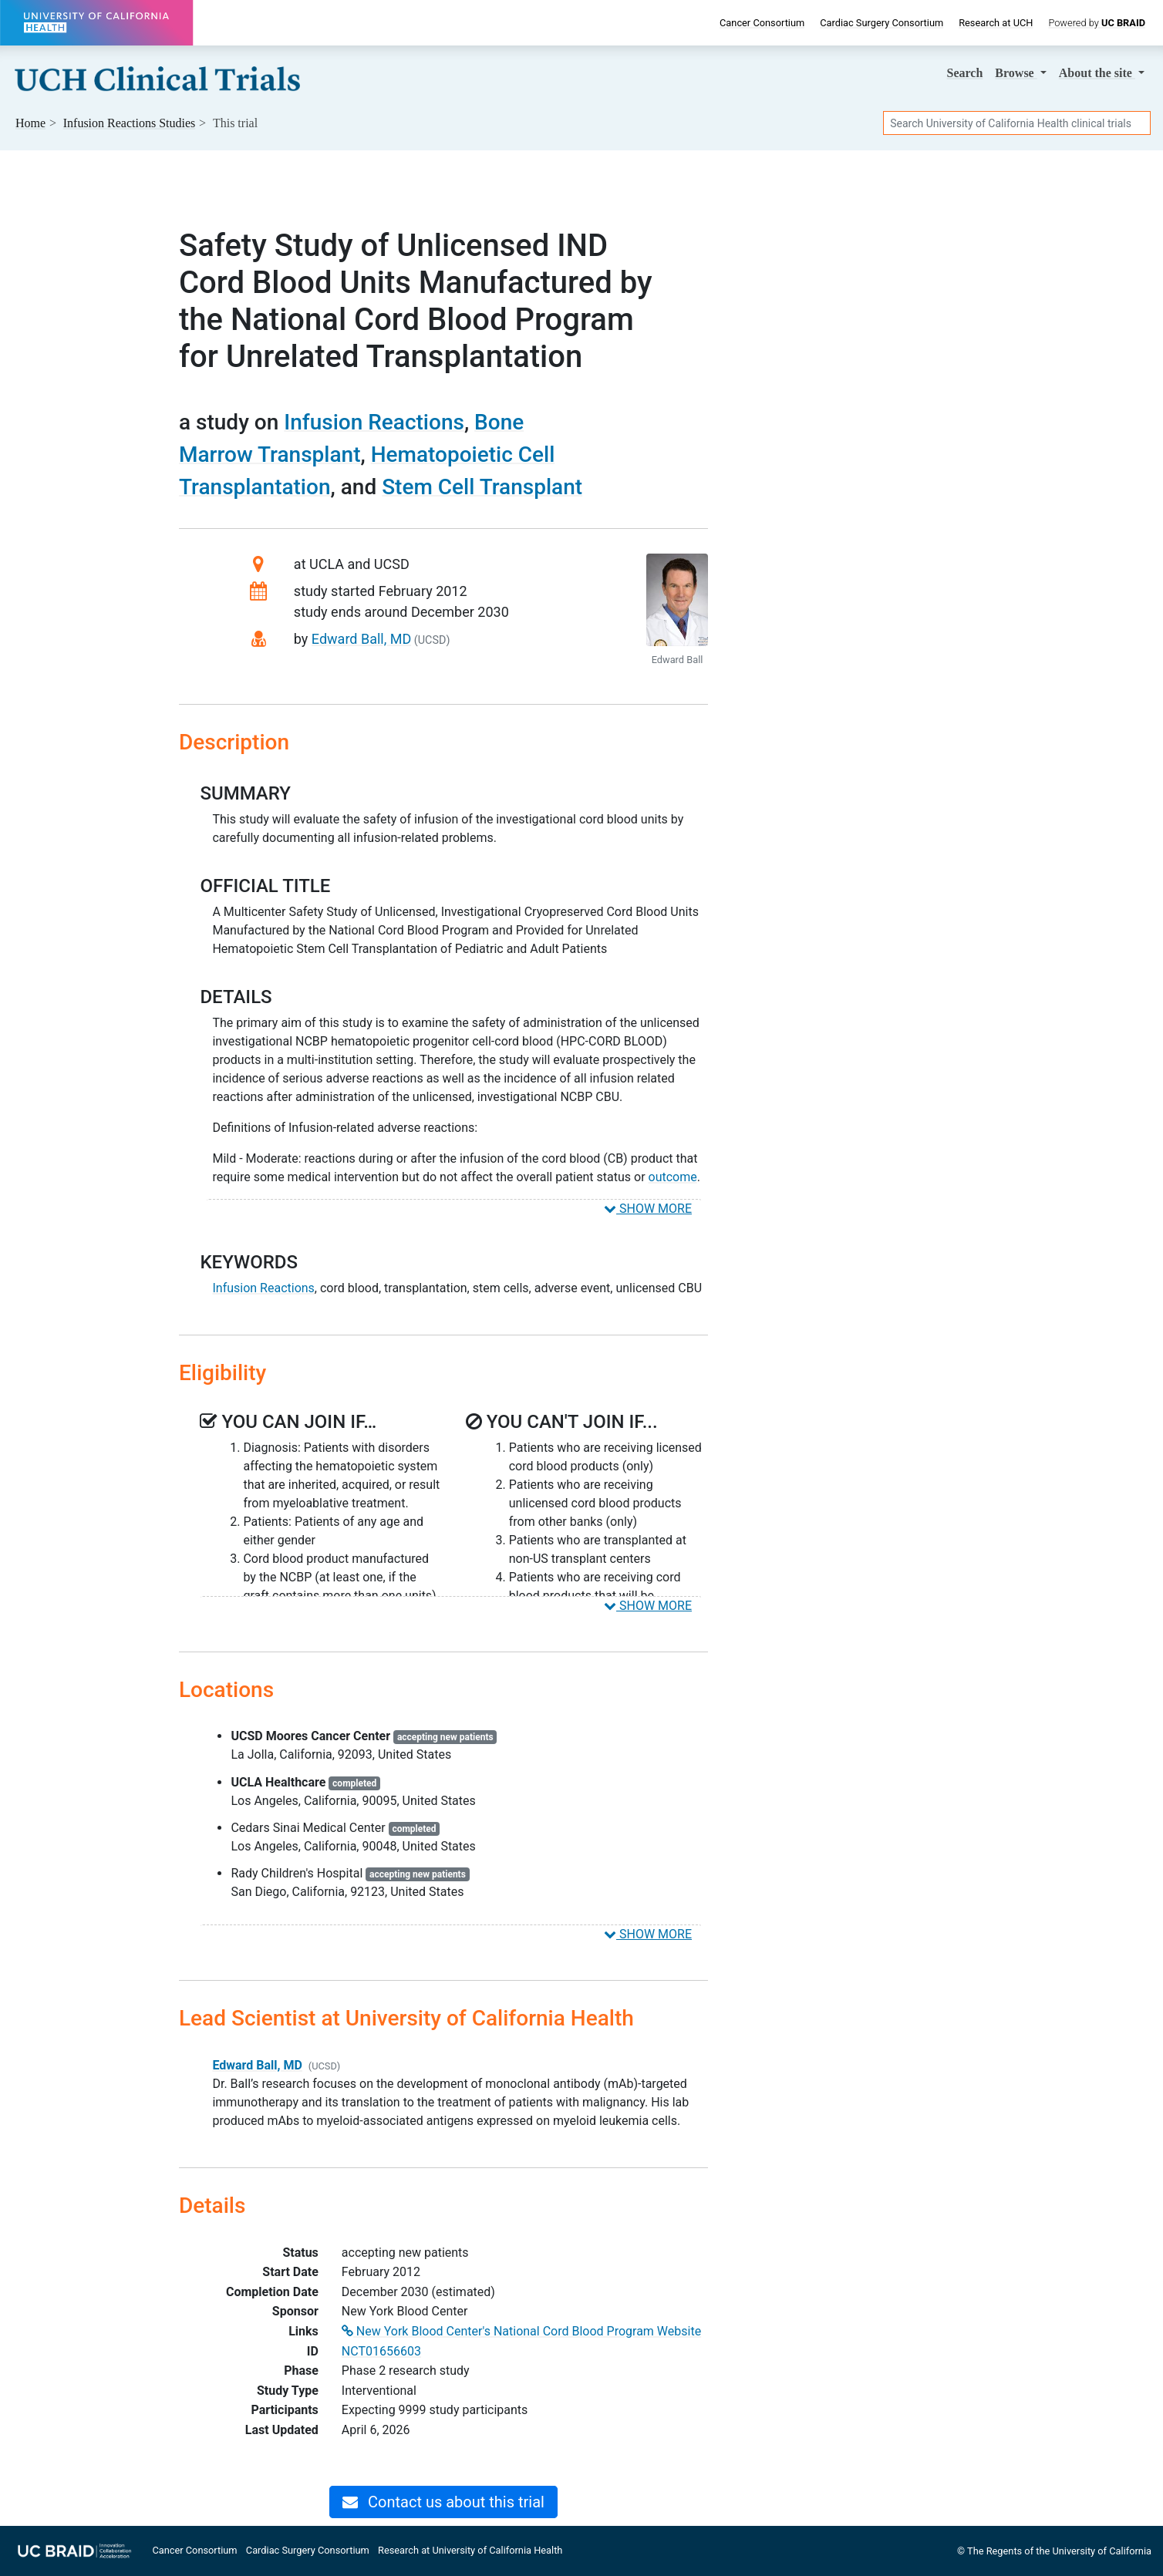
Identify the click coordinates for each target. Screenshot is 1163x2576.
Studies (129, 123)
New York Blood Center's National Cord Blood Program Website (521, 2331)
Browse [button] (1016, 72)
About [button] (1097, 72)
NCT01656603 (381, 2351)
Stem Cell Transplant (482, 487)
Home (30, 123)
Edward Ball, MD (361, 639)
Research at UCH (996, 23)
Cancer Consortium (762, 23)
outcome (673, 1177)
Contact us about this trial (443, 2502)
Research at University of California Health (470, 2550)
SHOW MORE (648, 1208)
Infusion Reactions (374, 422)
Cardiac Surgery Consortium (881, 23)
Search (965, 72)
